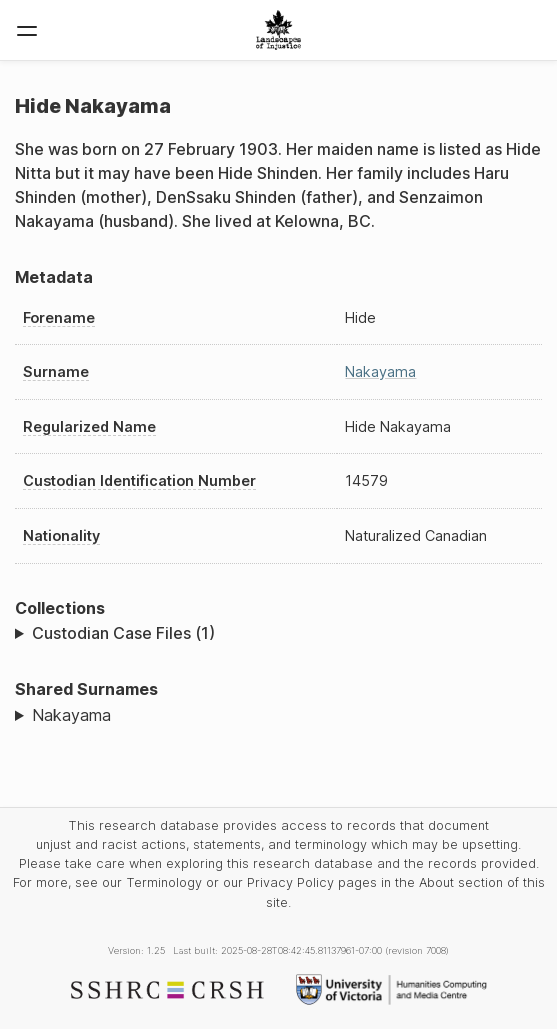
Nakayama (380, 371)
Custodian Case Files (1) (123, 633)
